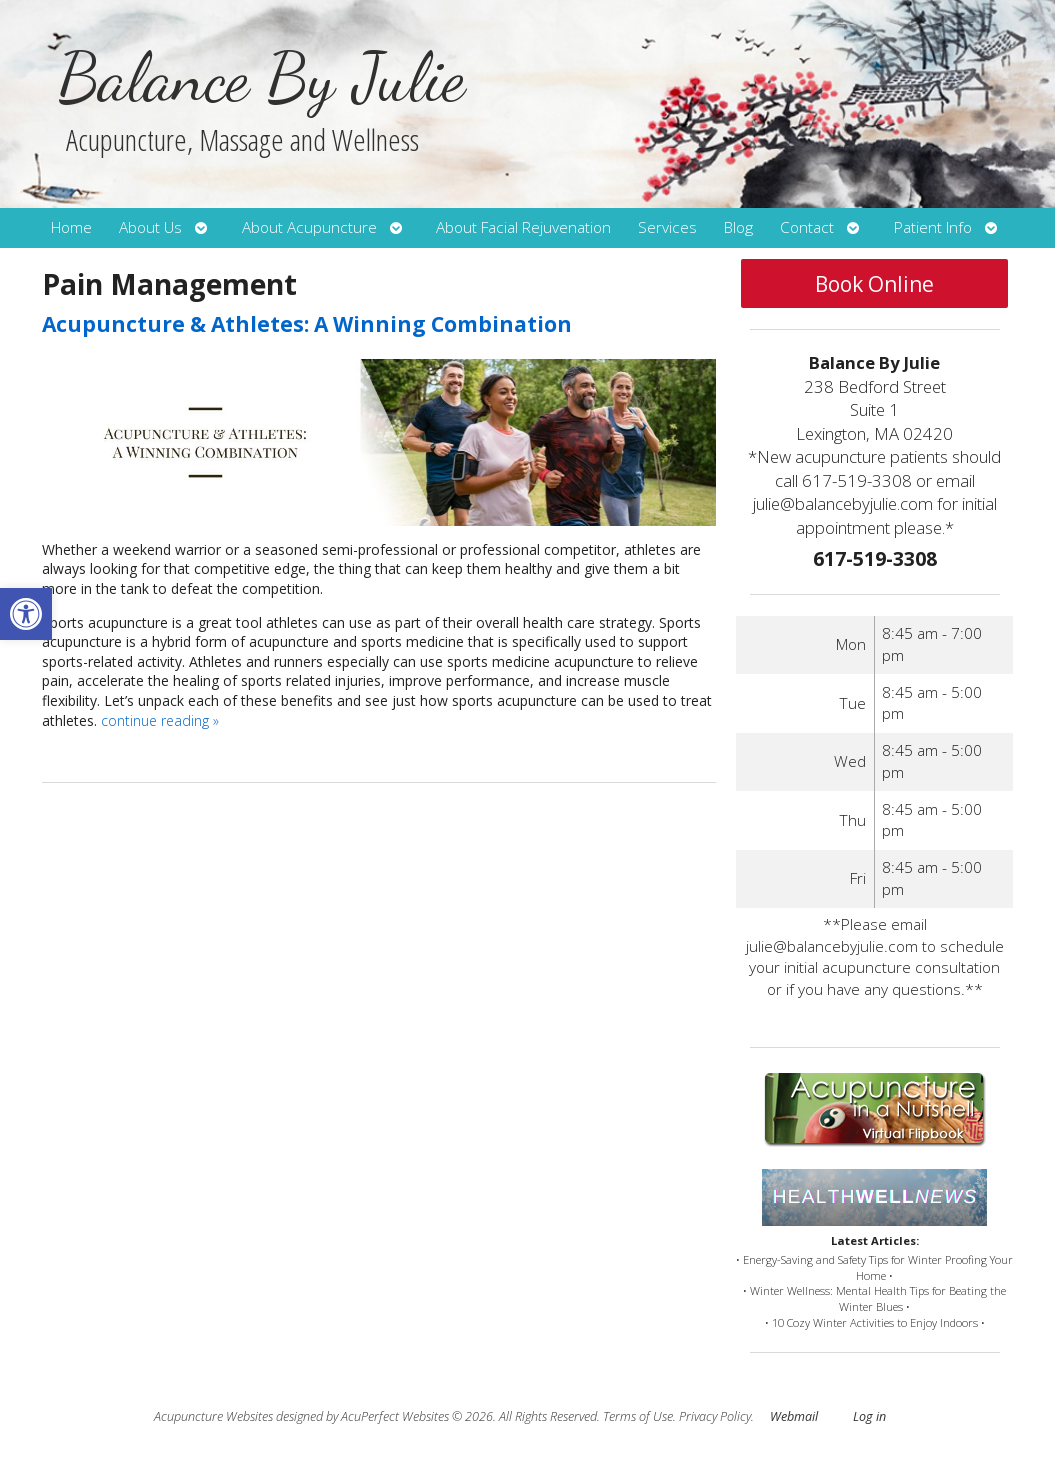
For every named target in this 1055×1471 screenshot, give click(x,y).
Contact (807, 227)
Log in (869, 1416)
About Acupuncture (309, 227)
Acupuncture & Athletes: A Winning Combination (307, 324)
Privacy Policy (715, 1416)
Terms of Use (638, 1416)
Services (667, 227)
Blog (738, 227)
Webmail (794, 1416)
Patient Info (933, 227)
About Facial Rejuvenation (523, 227)
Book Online (874, 284)
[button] (26, 614)
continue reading (160, 720)
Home (71, 227)
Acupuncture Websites (213, 1416)
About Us (150, 227)
